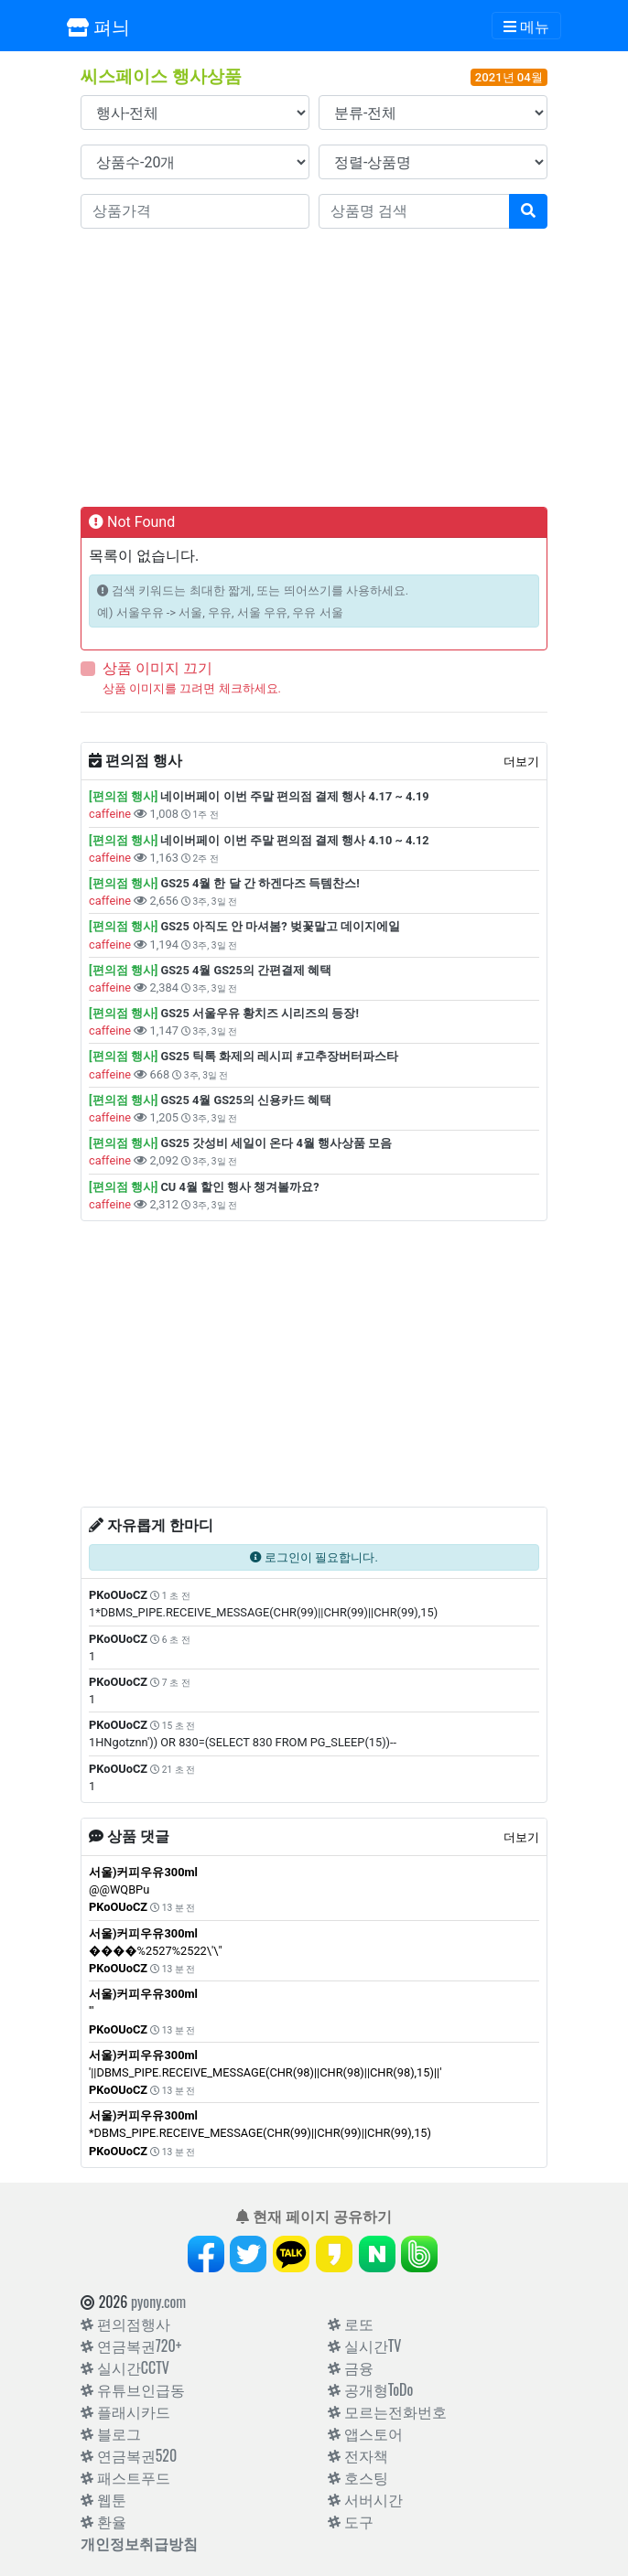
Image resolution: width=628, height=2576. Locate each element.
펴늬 (98, 25)
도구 (351, 2521)
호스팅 (358, 2477)
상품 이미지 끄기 (157, 668)
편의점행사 (125, 2323)
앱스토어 (365, 2433)
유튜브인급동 (133, 2389)
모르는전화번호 (387, 2411)
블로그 (111, 2433)
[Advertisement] (314, 364)
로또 (351, 2323)
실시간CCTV (125, 2367)
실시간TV (364, 2345)
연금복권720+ (131, 2345)
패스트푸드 (125, 2477)
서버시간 (365, 2499)
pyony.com (158, 2302)
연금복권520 (129, 2455)
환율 (103, 2521)
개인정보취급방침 (139, 2543)
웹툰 (103, 2499)
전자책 (358, 2455)
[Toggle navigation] (526, 25)
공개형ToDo (370, 2389)
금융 (351, 2367)
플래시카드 (125, 2411)
